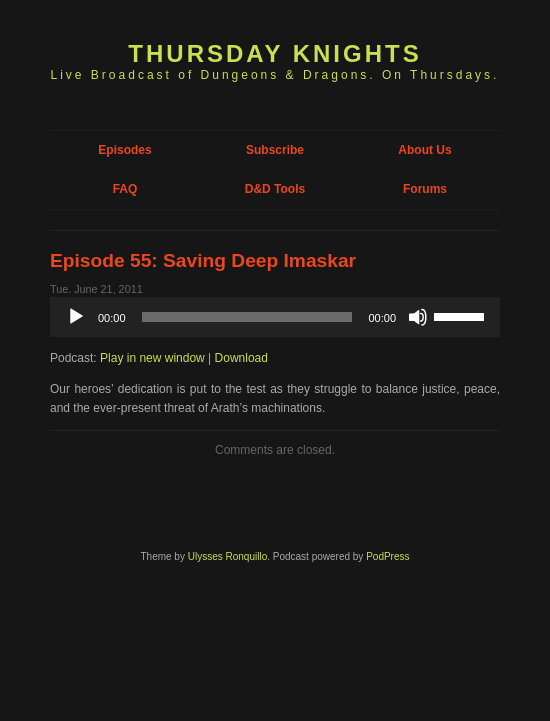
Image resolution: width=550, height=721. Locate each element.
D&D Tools (275, 189)
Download (241, 358)
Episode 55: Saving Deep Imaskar (203, 260)
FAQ (125, 189)
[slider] (247, 317)
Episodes (124, 150)
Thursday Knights (274, 53)
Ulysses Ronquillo (227, 556)
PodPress (387, 556)
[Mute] (418, 317)
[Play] (76, 317)
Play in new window (152, 358)
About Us (424, 150)
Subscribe (275, 150)
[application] (275, 317)
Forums (425, 189)
